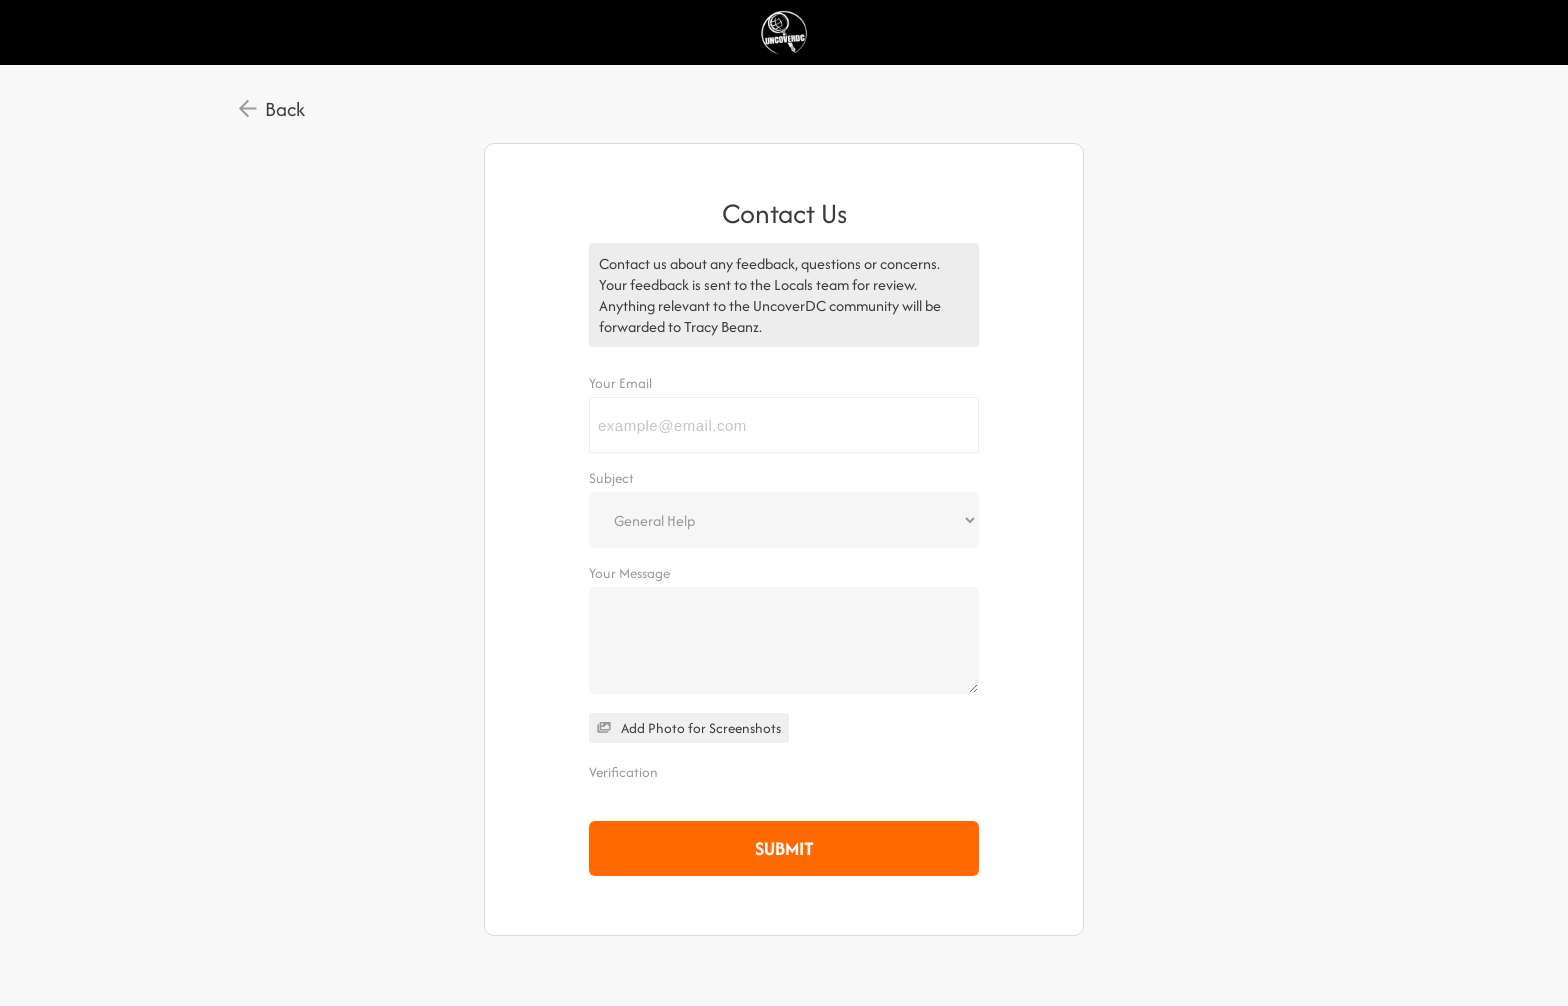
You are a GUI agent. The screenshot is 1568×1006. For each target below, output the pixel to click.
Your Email (620, 383)
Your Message (629, 573)
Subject (611, 478)
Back (285, 109)
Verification (623, 772)
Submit (784, 848)
